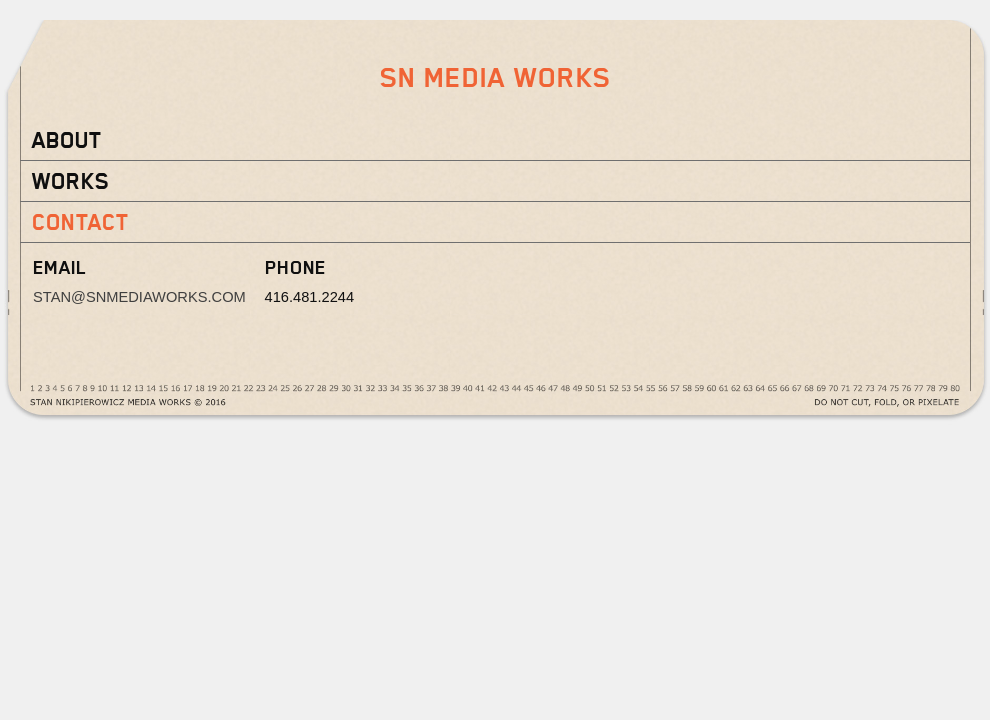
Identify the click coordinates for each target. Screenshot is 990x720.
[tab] (495, 140)
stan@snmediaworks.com (139, 297)
